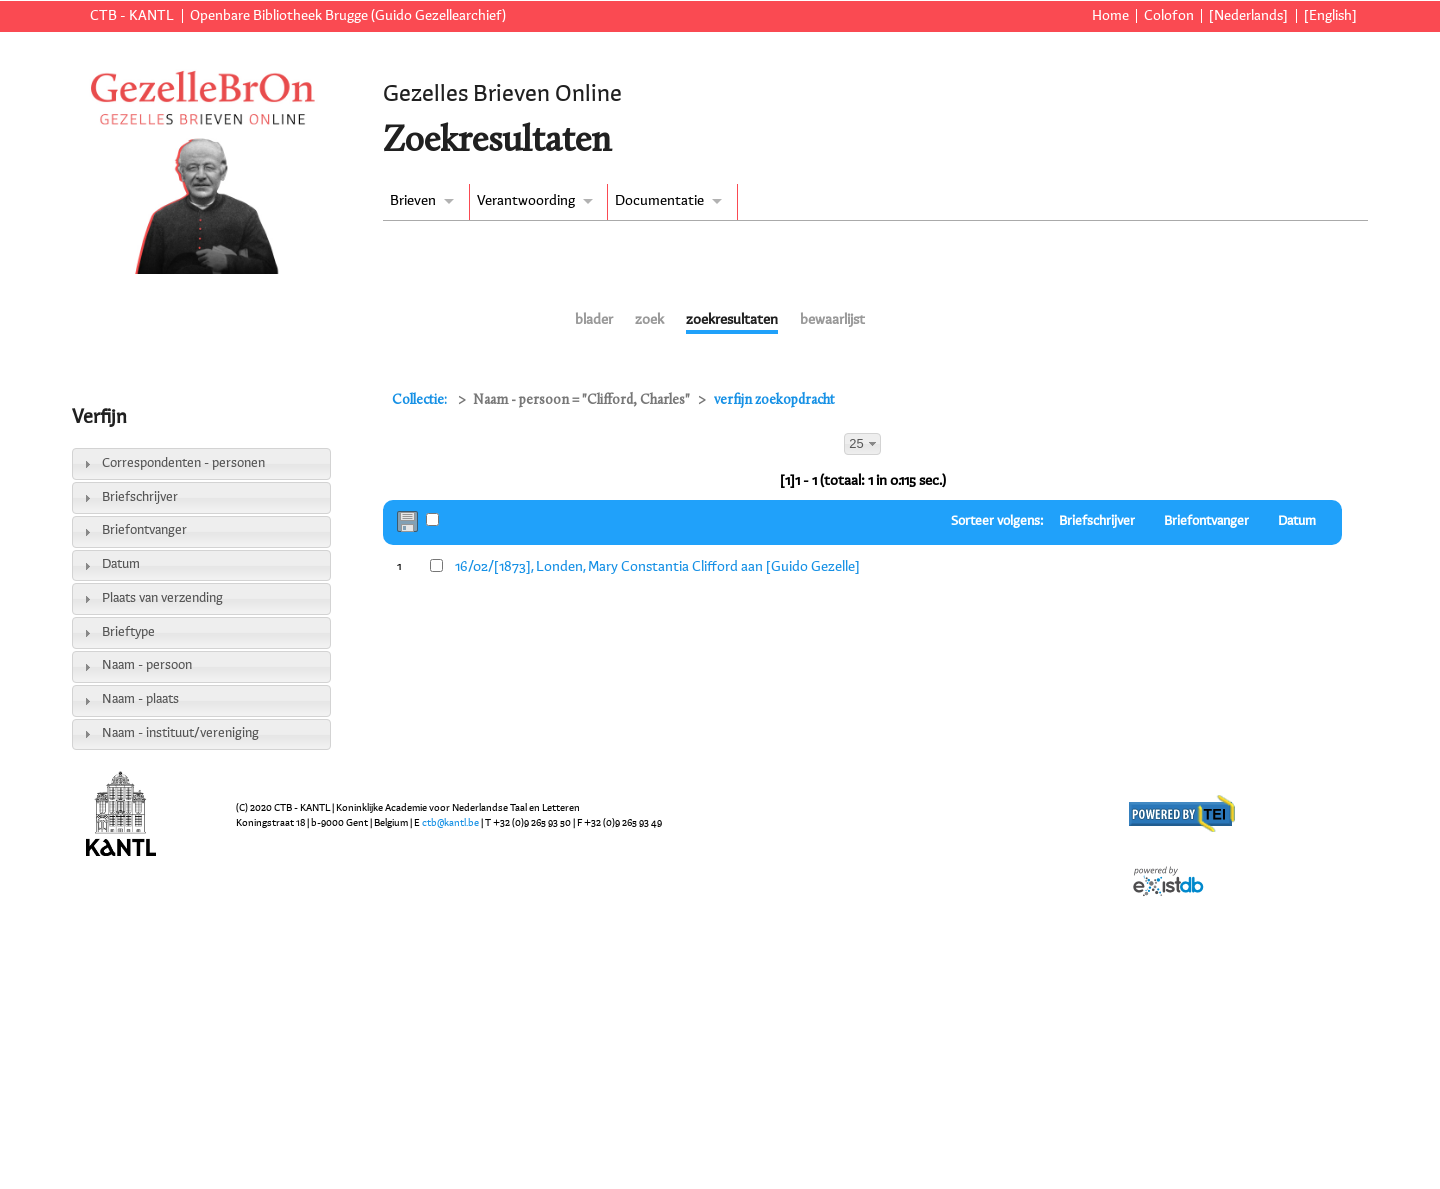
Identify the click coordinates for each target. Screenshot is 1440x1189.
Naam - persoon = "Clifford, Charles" (581, 400)
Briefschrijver (140, 497)
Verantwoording (526, 201)
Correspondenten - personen (183, 463)
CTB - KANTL (132, 16)
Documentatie (659, 201)
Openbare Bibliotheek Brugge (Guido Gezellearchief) (348, 16)
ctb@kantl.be (450, 823)
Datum (121, 564)
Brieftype (128, 632)
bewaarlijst (832, 320)
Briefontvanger (144, 530)
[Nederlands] (1248, 16)
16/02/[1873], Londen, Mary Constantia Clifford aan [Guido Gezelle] (657, 567)
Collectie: (421, 400)
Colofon (1169, 16)
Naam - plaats (140, 699)
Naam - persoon (147, 665)
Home (1110, 16)
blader (594, 320)
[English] (1330, 16)
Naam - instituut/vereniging (180, 733)
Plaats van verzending (162, 598)
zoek (649, 320)
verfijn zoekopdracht (774, 400)
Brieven (413, 201)
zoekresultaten (732, 320)
